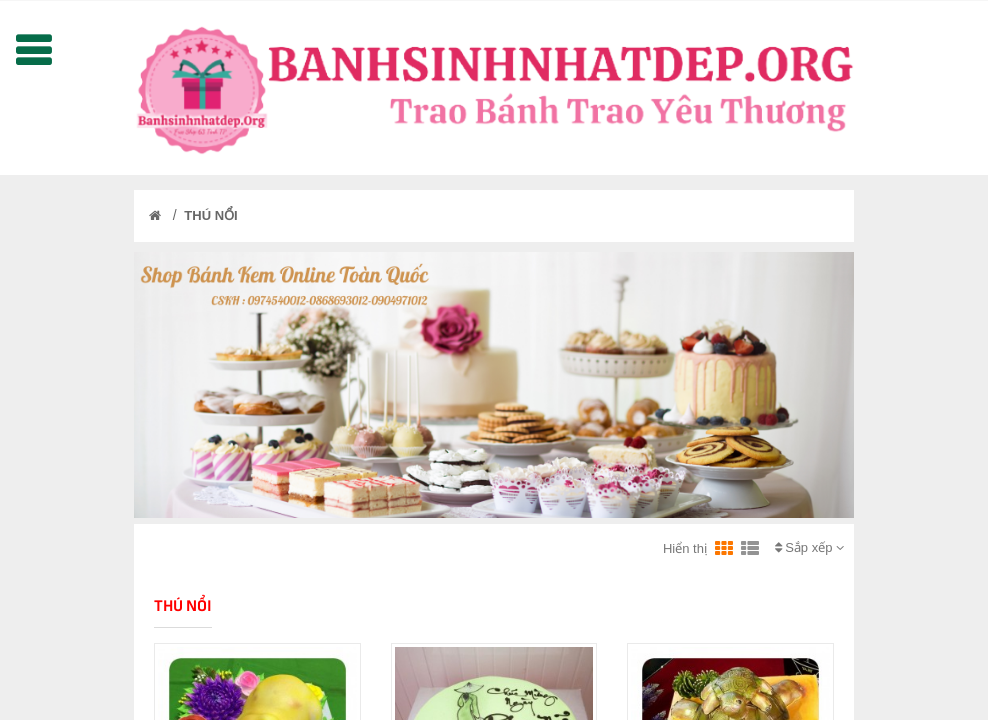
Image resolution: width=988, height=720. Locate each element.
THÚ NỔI (210, 215)
